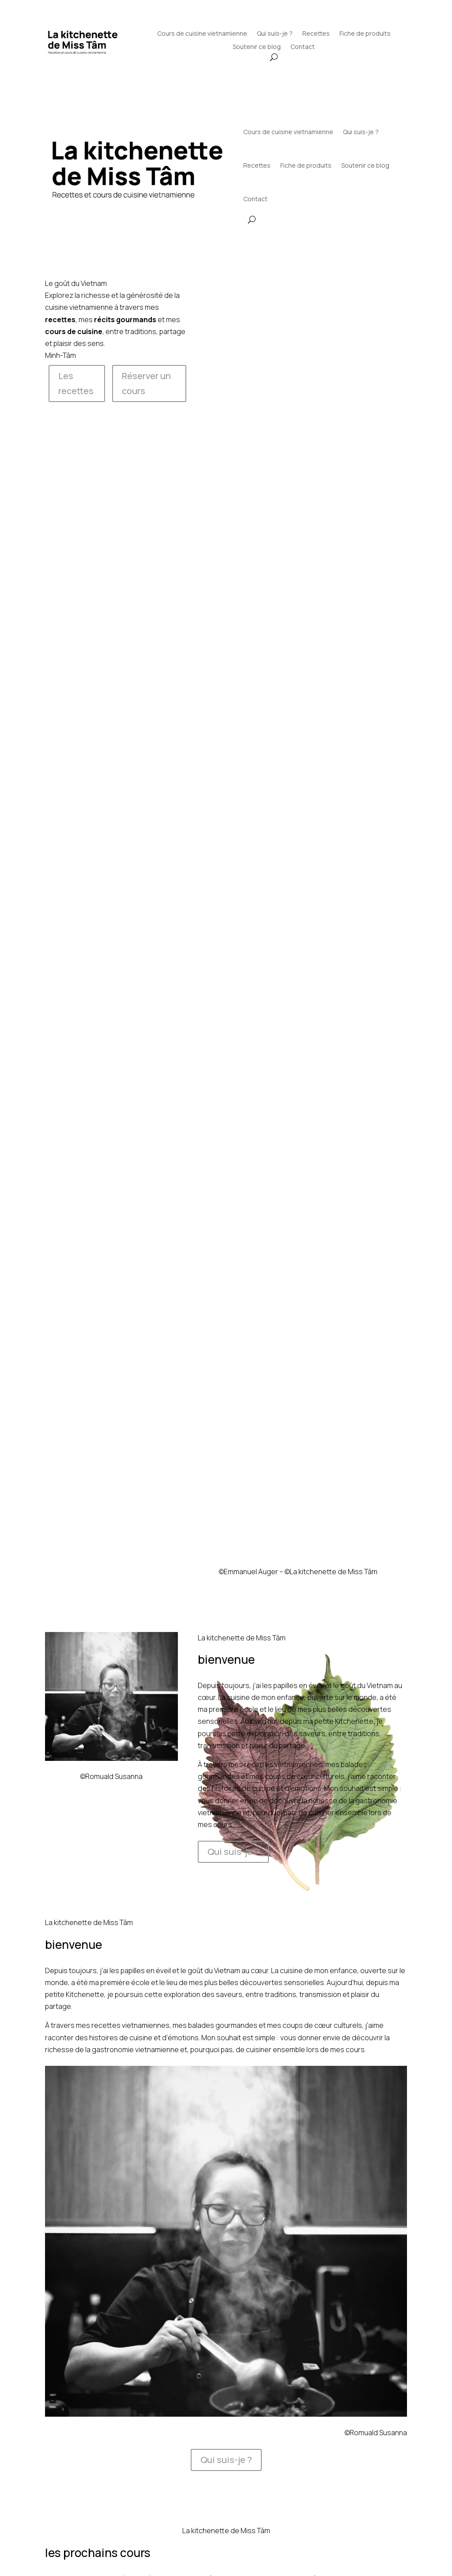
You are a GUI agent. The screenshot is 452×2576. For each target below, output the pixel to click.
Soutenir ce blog (257, 47)
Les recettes (76, 383)
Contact (302, 47)
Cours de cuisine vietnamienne (202, 34)
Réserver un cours (146, 383)
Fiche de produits (365, 34)
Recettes (316, 34)
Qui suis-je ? (275, 34)
